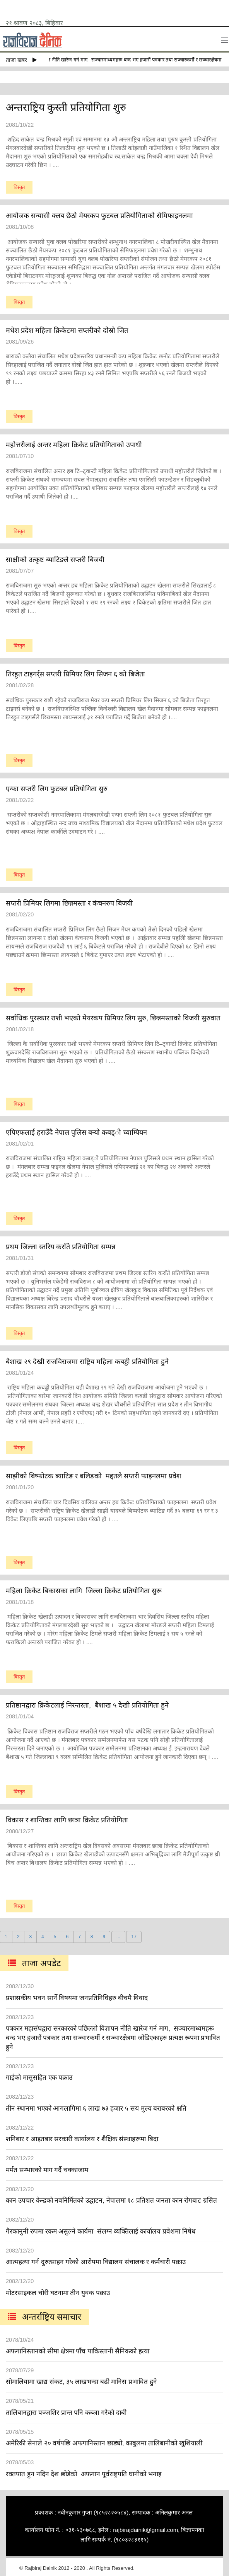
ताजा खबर (21, 60)
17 (133, 1936)
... (118, 1936)
